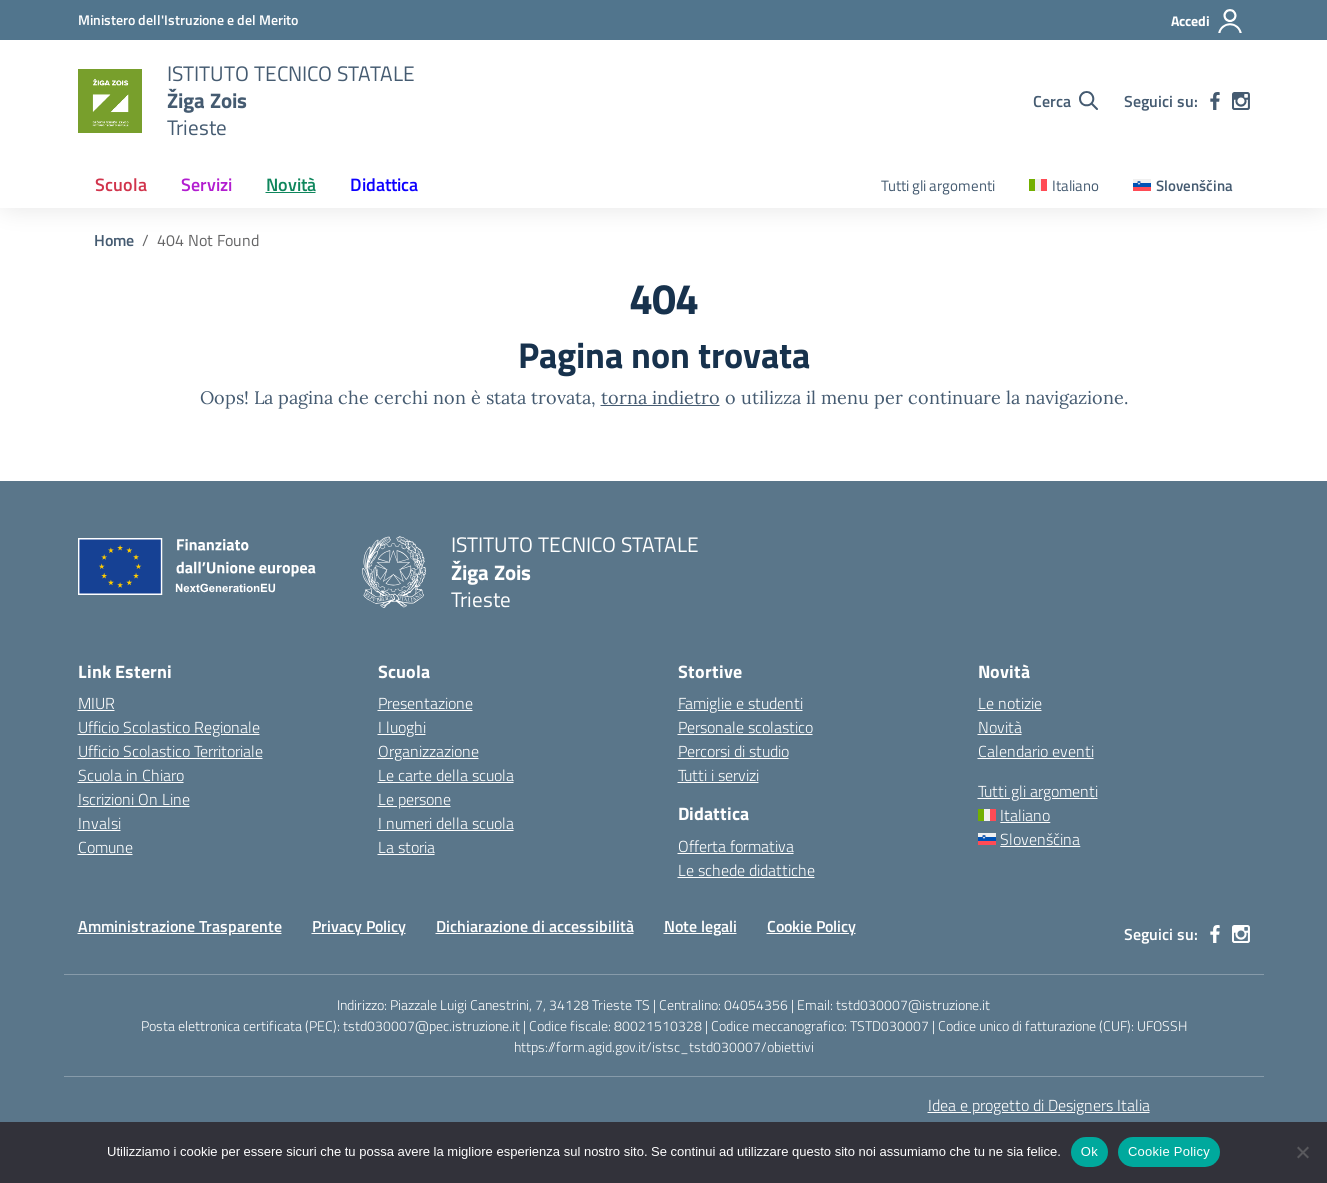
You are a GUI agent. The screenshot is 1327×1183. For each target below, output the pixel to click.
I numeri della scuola (446, 823)
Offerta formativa (736, 846)
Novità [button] (291, 184)
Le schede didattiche (746, 870)
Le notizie (1010, 703)
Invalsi (99, 823)
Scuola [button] (121, 184)
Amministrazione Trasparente (180, 926)
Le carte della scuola (446, 775)
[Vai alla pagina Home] (114, 240)
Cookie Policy (811, 926)
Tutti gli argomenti (938, 185)
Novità (1000, 727)
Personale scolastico (745, 727)
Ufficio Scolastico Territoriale (170, 751)
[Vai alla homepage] (110, 101)
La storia (406, 847)
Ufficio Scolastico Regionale (169, 727)
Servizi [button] (206, 184)
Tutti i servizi (718, 775)
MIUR (96, 703)
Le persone (414, 799)
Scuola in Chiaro (131, 775)
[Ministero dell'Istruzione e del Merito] (188, 19)
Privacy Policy (359, 926)
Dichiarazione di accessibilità (535, 926)
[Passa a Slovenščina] (1183, 186)
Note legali (700, 926)
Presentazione (425, 703)
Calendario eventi (1036, 751)
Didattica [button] (384, 184)
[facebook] (1215, 101)
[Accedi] (1207, 21)
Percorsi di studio (733, 751)
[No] (1302, 1152)
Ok (1089, 1151)
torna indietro (660, 397)
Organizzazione (428, 751)
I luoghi (402, 727)
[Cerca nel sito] (1065, 101)
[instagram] (1241, 101)
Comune (105, 847)
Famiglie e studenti (740, 703)
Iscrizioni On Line (134, 799)
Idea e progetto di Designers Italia (1039, 1105)
